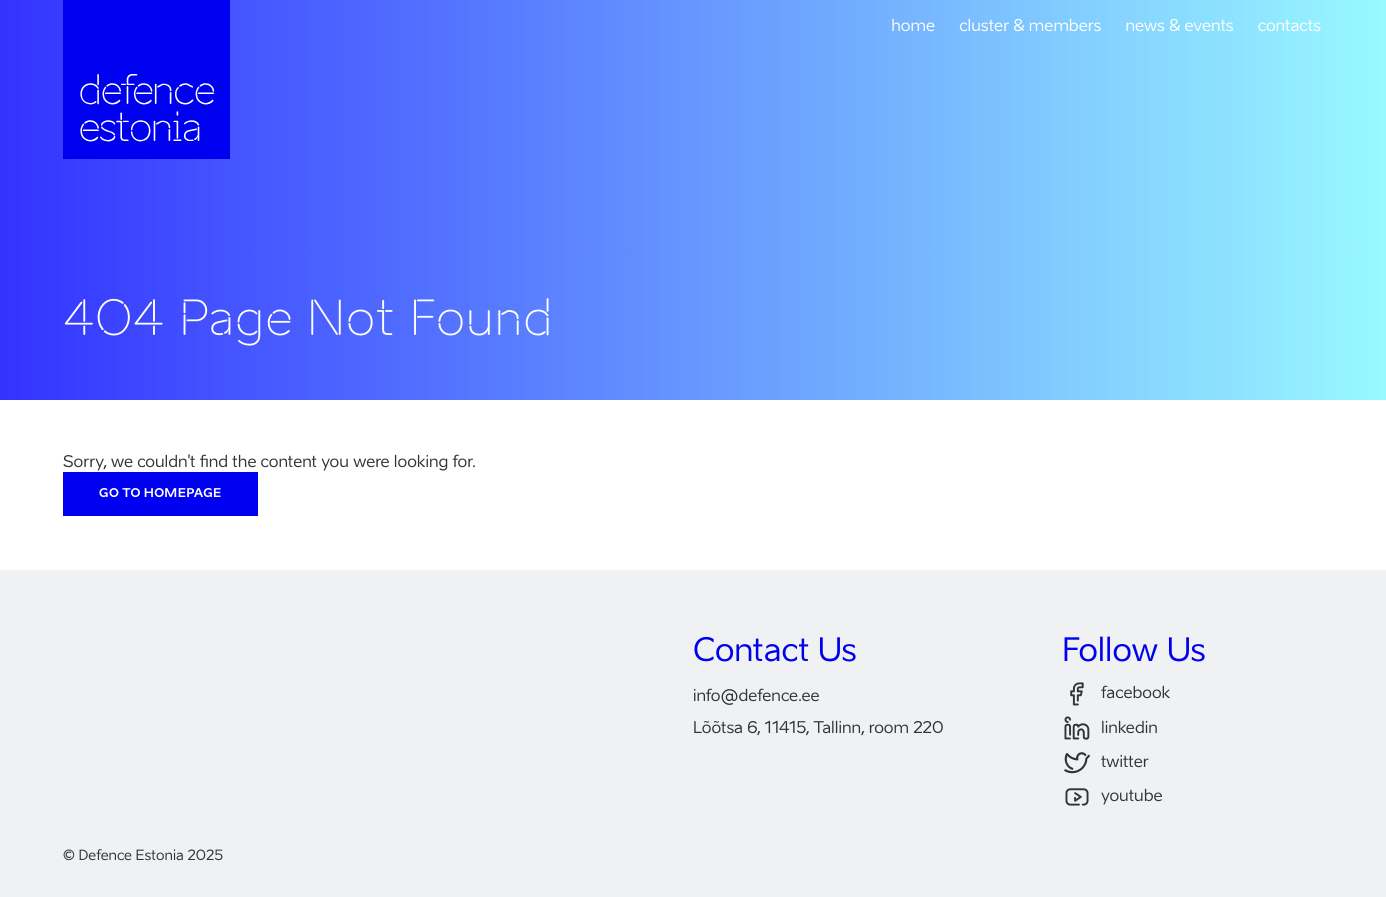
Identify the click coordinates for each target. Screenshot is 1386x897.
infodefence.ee (756, 697)
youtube (1112, 797)
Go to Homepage (160, 494)
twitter (1105, 763)
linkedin (1110, 728)
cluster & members (1030, 27)
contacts (1289, 27)
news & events (1179, 27)
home (913, 27)
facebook (1116, 694)
